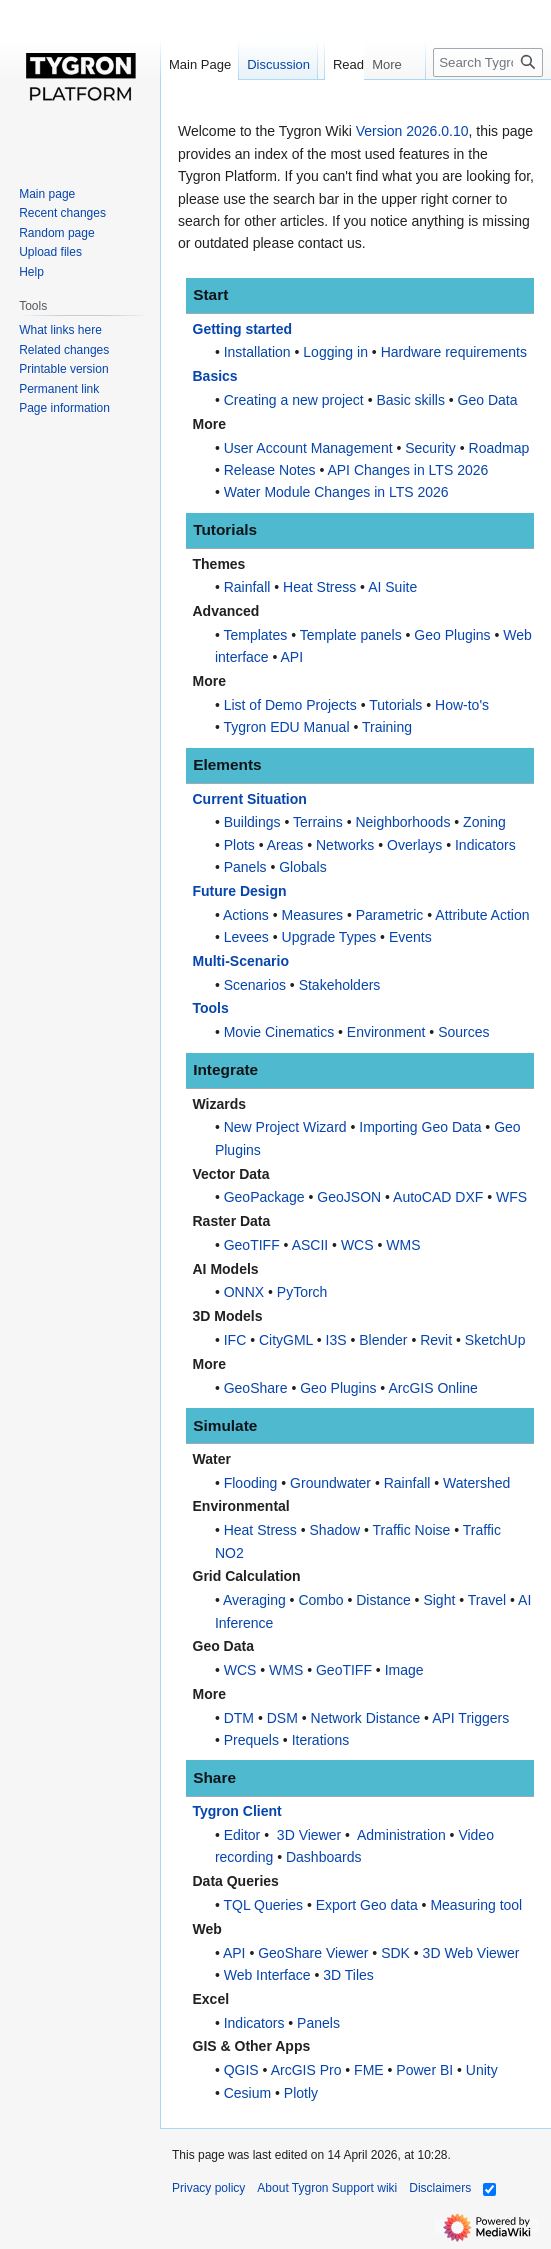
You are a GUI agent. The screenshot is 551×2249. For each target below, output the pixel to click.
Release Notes (270, 470)
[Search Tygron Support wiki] (488, 102)
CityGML (286, 1340)
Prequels (251, 1740)
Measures (312, 915)
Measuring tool (476, 1905)
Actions (246, 915)
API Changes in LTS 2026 (407, 470)
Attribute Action (482, 915)
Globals (302, 867)
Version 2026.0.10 (412, 131)
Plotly (301, 2093)
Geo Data (488, 400)
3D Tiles (348, 1975)
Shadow (335, 1530)
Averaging (254, 1600)
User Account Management (308, 448)
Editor (242, 1835)
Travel (487, 1600)
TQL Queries (263, 1905)
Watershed (476, 1483)
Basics (215, 376)
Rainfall (247, 587)
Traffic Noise (412, 1530)
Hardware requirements (454, 352)
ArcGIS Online (432, 1388)
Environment (386, 1032)
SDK (395, 1953)
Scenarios (255, 985)
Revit (436, 1340)
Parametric (390, 915)
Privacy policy (208, 2188)
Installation (257, 352)
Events (410, 937)
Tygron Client (237, 1811)
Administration (401, 1835)
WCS (357, 1245)
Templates (255, 635)
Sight (439, 1600)
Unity (482, 2070)
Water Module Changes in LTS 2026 (336, 492)
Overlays (414, 845)
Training (387, 727)
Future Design (240, 891)
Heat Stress (319, 587)
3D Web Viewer (471, 1953)
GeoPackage (264, 1197)
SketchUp (495, 1340)
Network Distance (366, 1718)
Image (404, 1670)
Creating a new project (294, 400)
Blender (383, 1340)
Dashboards (324, 1857)
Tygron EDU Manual (286, 727)
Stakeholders (340, 985)
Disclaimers (440, 2188)
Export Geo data (367, 1905)
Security (430, 448)
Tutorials (395, 705)
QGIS (241, 2070)
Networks (345, 845)
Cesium (247, 2093)
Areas (285, 845)
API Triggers (470, 1718)
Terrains (318, 822)
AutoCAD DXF (438, 1197)
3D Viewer (309, 1835)
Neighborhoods (402, 822)
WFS (511, 1197)
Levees (246, 937)
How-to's (462, 705)
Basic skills (410, 400)
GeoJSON (349, 1197)
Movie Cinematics (279, 1032)
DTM (239, 1718)
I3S (336, 1340)
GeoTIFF (252, 1245)
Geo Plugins (452, 635)
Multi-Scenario (241, 961)
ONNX (244, 1292)
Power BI (424, 2070)
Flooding (251, 1483)
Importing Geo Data (420, 1127)
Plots (239, 845)
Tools (211, 1008)
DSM (282, 1718)
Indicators (485, 845)
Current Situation (250, 799)
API (292, 657)
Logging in (335, 352)
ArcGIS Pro (306, 2070)
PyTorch (302, 1292)
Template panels (351, 635)
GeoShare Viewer (313, 1953)
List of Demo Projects (290, 705)
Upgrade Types (329, 937)
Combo (320, 1600)
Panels (245, 867)
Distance (383, 1600)
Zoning (484, 822)
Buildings (252, 822)
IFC (235, 1340)
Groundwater (330, 1483)
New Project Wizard (285, 1127)
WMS (403, 1245)
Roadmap (499, 448)
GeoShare (256, 1388)
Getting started (243, 329)
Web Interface (267, 1975)
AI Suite (392, 587)
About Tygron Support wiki (327, 2188)
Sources (463, 1032)
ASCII (310, 1245)
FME (369, 2070)
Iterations (321, 1740)
